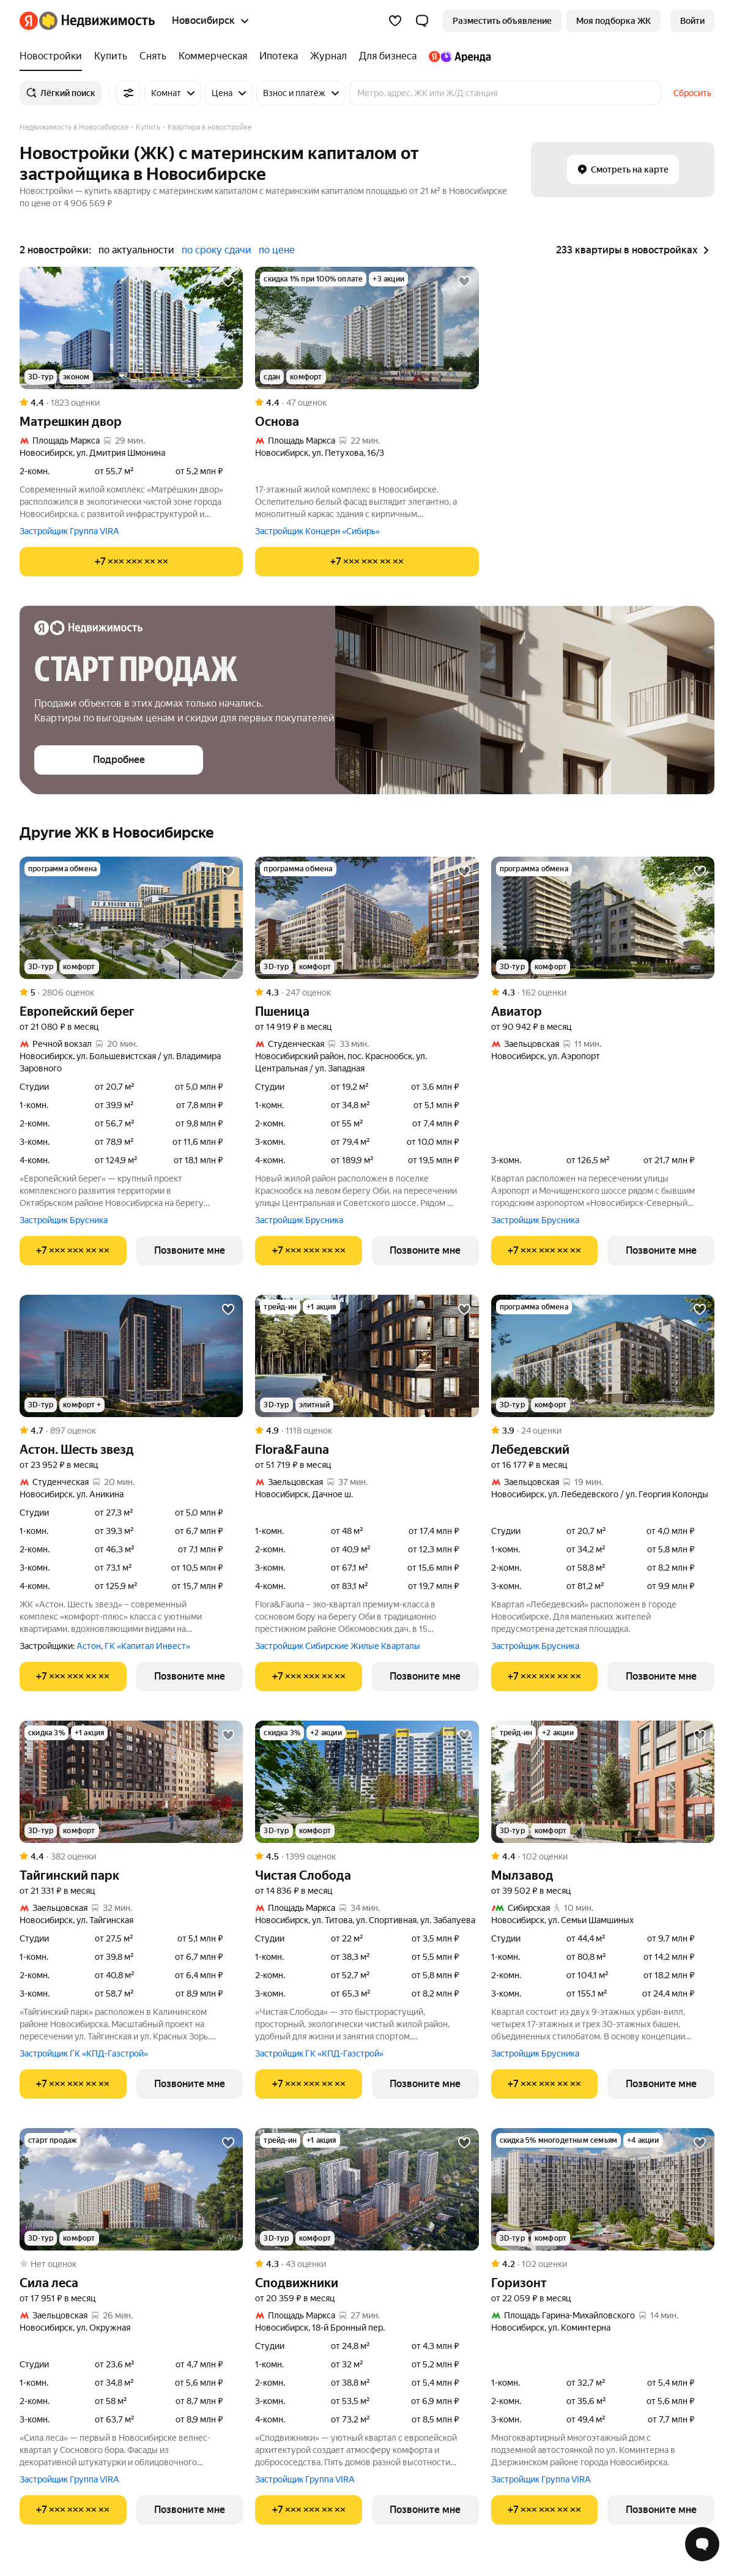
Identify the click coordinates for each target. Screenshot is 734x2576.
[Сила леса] (131, 2189)
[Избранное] (395, 21)
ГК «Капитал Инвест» (147, 1646)
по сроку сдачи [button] (216, 250)
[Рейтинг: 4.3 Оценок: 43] (366, 2264)
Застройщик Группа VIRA (69, 531)
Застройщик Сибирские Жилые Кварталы (337, 1646)
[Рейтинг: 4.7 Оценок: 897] (131, 1430)
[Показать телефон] (131, 561)
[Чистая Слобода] (366, 1782)
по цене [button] (277, 250)
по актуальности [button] (136, 250)
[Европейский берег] (131, 918)
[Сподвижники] (366, 2189)
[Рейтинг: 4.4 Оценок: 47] (366, 402)
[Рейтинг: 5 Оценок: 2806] (131, 992)
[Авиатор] (602, 918)
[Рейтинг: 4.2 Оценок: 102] (602, 2264)
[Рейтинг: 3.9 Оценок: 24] (602, 1430)
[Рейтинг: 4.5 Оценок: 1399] (366, 1856)
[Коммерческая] (212, 56)
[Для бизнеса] (388, 56)
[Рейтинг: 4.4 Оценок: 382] (131, 1856)
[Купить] (110, 56)
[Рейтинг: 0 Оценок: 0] (131, 2264)
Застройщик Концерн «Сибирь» (317, 531)
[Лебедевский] (602, 1356)
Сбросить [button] (692, 93)
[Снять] (152, 56)
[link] (692, 21)
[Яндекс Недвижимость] (97, 21)
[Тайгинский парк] (131, 1782)
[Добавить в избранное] (228, 281)
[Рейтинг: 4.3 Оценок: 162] (602, 992)
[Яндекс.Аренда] (457, 56)
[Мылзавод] (602, 1782)
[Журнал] (328, 56)
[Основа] (366, 328)
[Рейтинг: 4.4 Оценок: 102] (602, 1856)
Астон (88, 1646)
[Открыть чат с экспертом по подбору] (702, 2544)
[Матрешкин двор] (131, 328)
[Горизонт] (602, 2189)
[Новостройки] (54, 56)
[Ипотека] (278, 56)
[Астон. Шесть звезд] (131, 1356)
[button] (422, 21)
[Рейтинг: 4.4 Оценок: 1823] (131, 402)
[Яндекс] (29, 21)
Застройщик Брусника (64, 1220)
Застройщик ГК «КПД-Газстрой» (84, 2053)
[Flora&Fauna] (366, 1356)
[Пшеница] (366, 918)
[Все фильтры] (128, 93)
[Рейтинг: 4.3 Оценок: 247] (366, 992)
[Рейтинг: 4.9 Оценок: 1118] (366, 1430)
